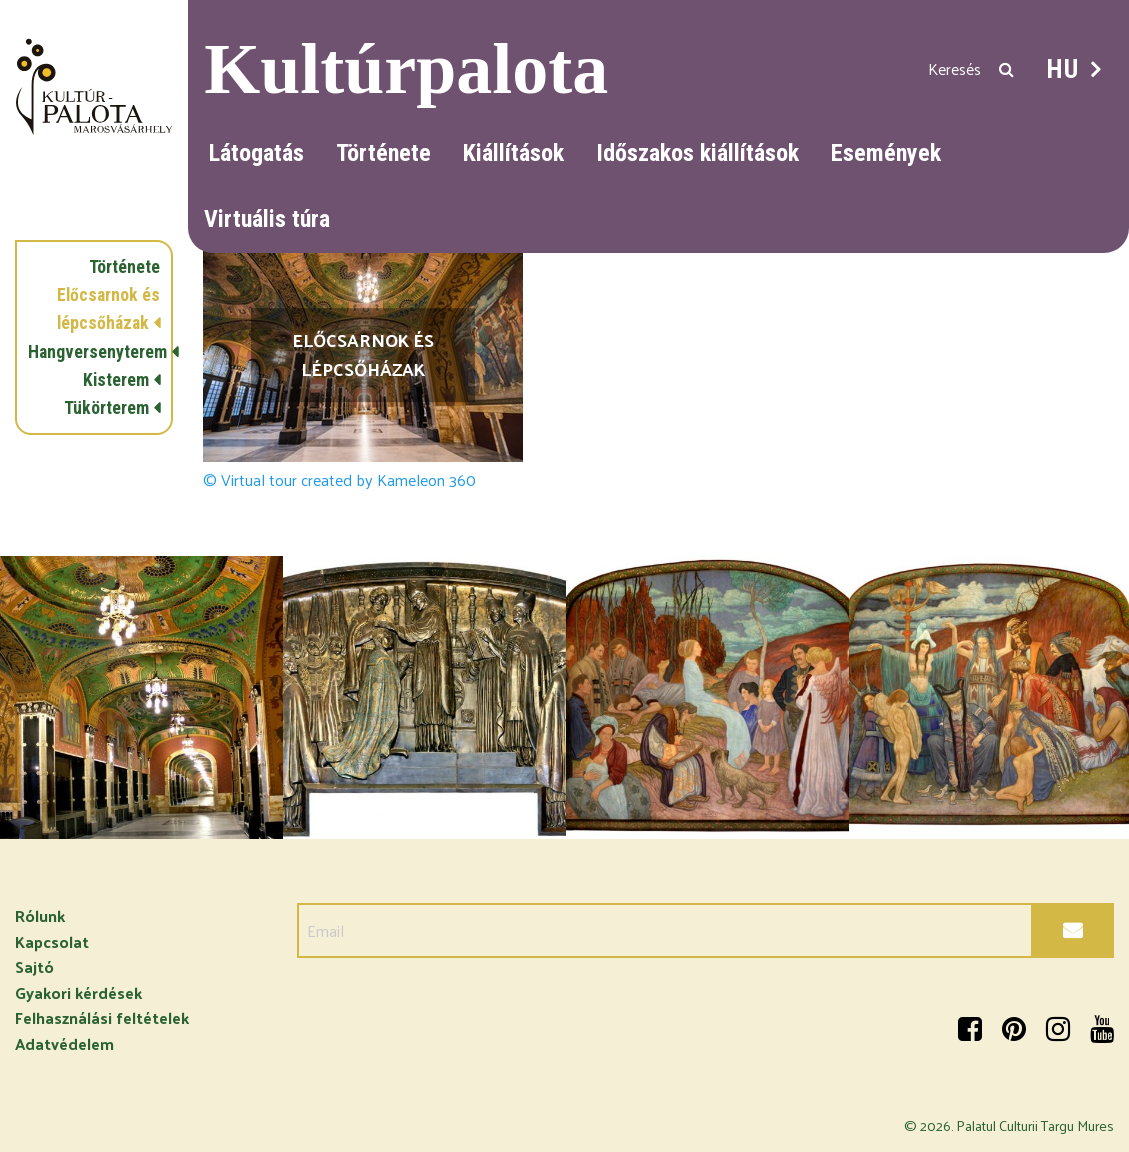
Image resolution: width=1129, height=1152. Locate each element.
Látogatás (256, 153)
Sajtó (34, 966)
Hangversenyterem (94, 352)
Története (383, 153)
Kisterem (116, 380)
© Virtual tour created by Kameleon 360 (339, 480)
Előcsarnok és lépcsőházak (108, 309)
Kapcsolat (52, 941)
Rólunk (40, 915)
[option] (141, 697)
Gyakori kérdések (78, 992)
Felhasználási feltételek (102, 1017)
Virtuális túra (267, 219)
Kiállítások (513, 153)
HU (1063, 69)
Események (886, 153)
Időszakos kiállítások (697, 153)
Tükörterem (106, 408)
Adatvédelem (64, 1043)
